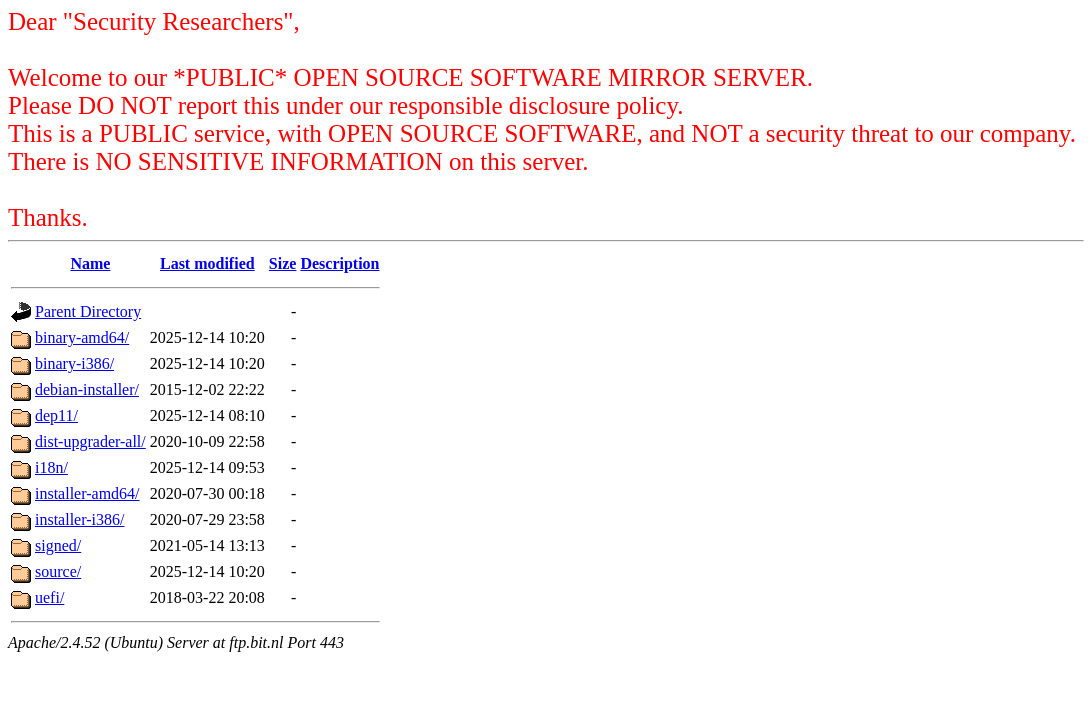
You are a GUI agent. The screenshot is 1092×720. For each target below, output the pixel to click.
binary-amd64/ (82, 337)
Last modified (207, 263)
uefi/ (49, 597)
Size (283, 263)
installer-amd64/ (87, 493)
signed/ (58, 545)
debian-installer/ (87, 389)
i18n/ (51, 467)
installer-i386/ (79, 519)
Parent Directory (88, 311)
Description (339, 263)
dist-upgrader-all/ (90, 441)
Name (90, 263)
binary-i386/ (74, 363)
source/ (58, 571)
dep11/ (56, 415)
